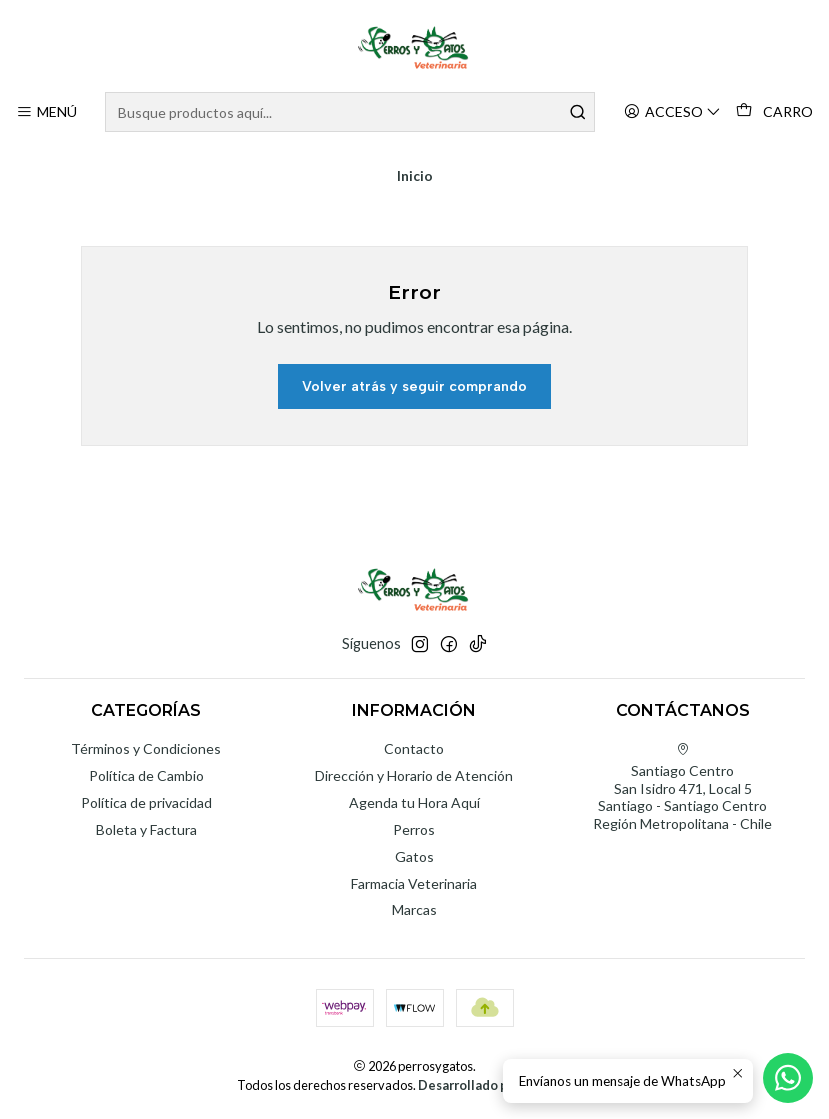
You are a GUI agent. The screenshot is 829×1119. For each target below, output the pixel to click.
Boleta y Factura (146, 829)
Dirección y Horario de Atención (414, 775)
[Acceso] (672, 112)
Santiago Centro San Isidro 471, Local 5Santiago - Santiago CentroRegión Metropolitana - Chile (682, 787)
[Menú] (46, 112)
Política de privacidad (146, 802)
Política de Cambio (146, 775)
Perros (414, 829)
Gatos (414, 856)
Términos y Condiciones (146, 748)
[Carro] (774, 112)
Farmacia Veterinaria (414, 883)
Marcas (414, 909)
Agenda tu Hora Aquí (414, 802)
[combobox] (349, 112)
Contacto (414, 748)
